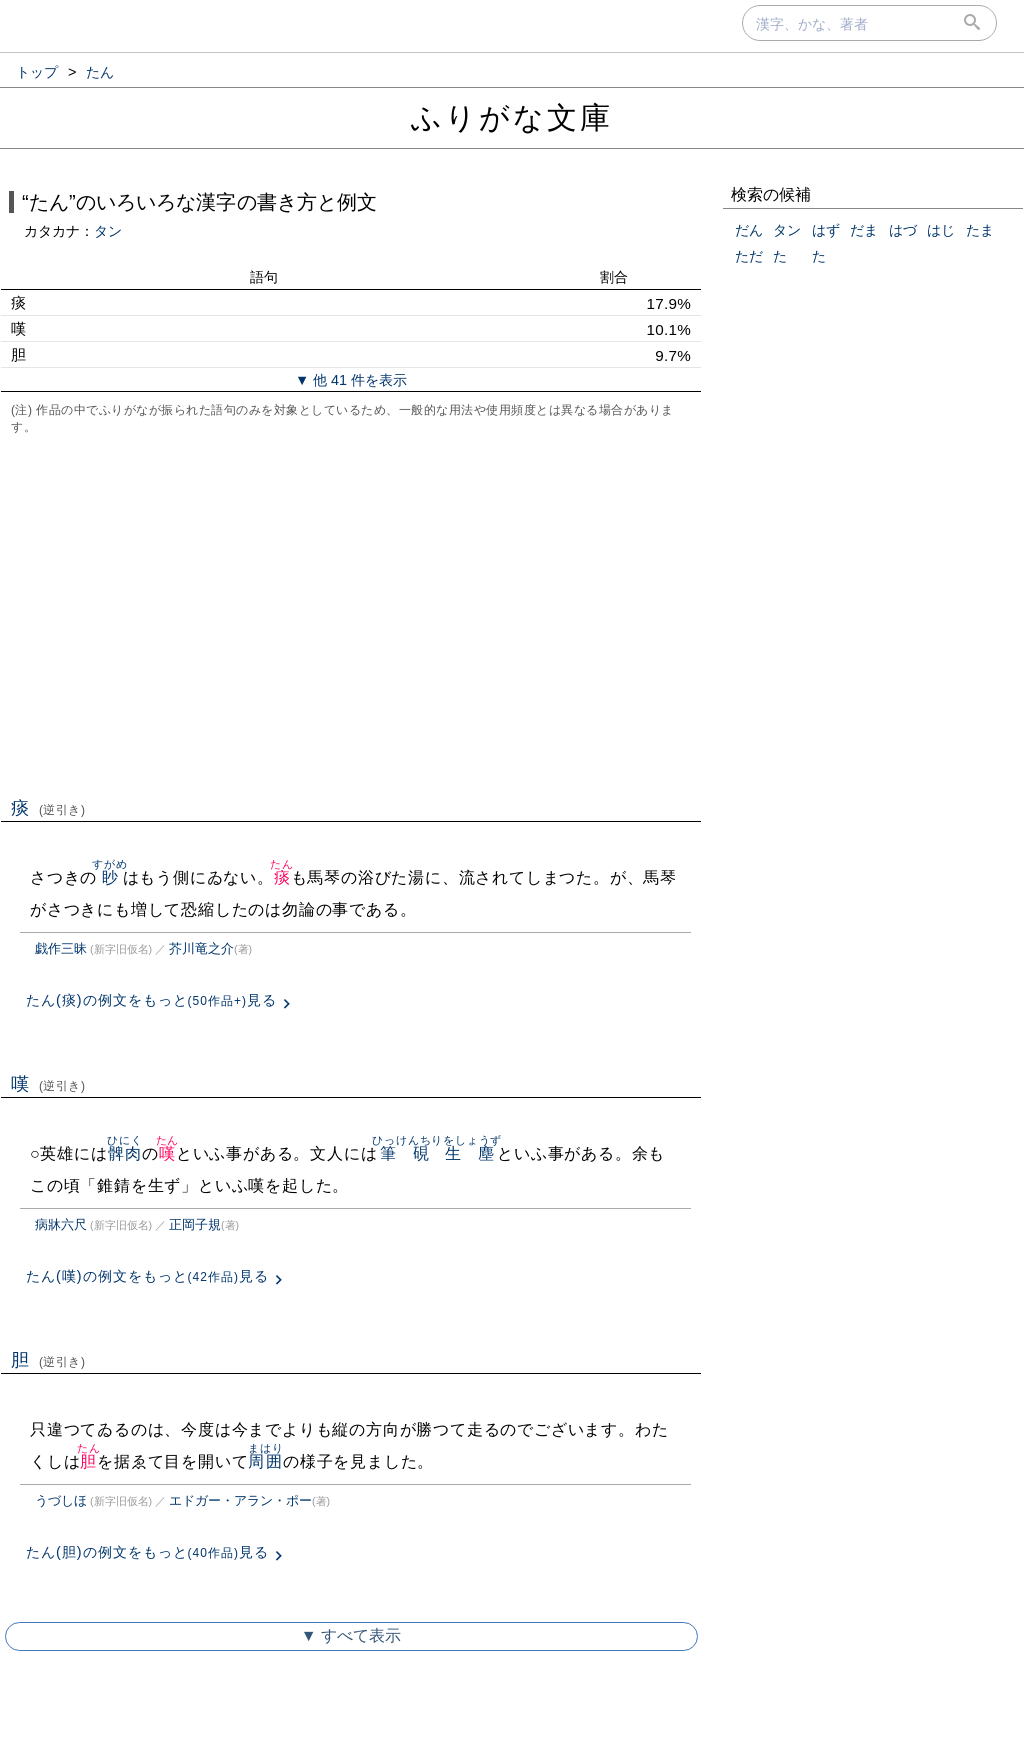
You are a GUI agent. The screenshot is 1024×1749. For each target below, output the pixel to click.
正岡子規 (195, 1224)
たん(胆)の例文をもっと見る (147, 1552)
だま (864, 230)
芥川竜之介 (201, 948)
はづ (903, 230)
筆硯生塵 (437, 1153)
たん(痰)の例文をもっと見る (151, 1000)
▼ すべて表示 (351, 1635)
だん (749, 230)
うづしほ (61, 1500)
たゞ (826, 256)
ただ (749, 256)
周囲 (265, 1461)
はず (826, 230)
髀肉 (124, 1153)
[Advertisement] (351, 614)
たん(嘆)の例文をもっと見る (147, 1276)
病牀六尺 (61, 1224)
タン (108, 231)
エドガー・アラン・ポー (240, 1500)
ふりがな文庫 (512, 117)
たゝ (787, 256)
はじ (941, 230)
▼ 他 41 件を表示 (351, 380)
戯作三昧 (61, 948)
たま (980, 230)
